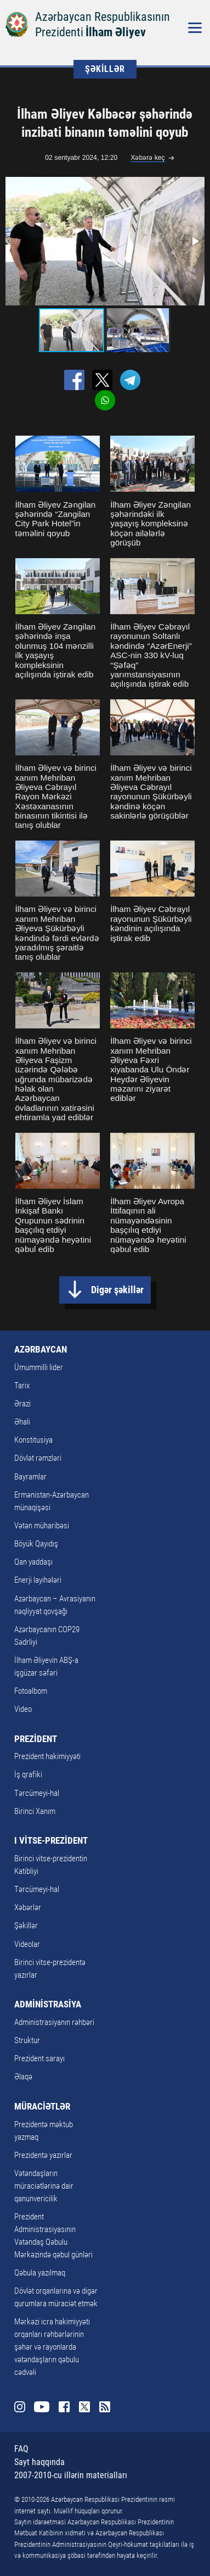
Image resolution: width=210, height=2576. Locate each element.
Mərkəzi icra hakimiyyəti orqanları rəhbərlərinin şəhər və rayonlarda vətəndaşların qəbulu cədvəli (52, 2347)
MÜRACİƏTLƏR (42, 2106)
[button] (194, 241)
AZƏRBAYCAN (40, 1349)
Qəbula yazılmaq (39, 2273)
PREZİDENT (35, 1738)
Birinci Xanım (34, 1811)
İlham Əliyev (116, 32)
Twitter (84, 2406)
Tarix (22, 1385)
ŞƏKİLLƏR (105, 69)
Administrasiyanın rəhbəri (54, 2022)
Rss (104, 2406)
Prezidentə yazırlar (43, 2155)
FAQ (21, 2449)
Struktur (27, 2040)
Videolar (27, 1944)
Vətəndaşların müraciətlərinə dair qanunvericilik (43, 2186)
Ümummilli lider (38, 1367)
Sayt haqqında (39, 2462)
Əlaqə (23, 2077)
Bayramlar (30, 1477)
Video (23, 1709)
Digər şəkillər (117, 1289)
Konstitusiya (33, 1440)
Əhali (22, 1422)
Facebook (64, 2406)
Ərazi (22, 1404)
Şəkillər (26, 1925)
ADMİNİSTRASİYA (47, 2004)
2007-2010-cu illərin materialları (70, 2475)
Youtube (42, 2406)
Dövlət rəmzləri (37, 1458)
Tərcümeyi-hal (36, 1793)
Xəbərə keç (147, 158)
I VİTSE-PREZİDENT (51, 1840)
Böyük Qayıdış (36, 1544)
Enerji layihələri (37, 1580)
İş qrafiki (28, 1774)
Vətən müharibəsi (41, 1526)
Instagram (19, 2406)
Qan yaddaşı (33, 1562)
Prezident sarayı (39, 2058)
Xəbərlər (27, 1907)
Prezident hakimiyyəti (47, 1756)
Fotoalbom (30, 1691)
